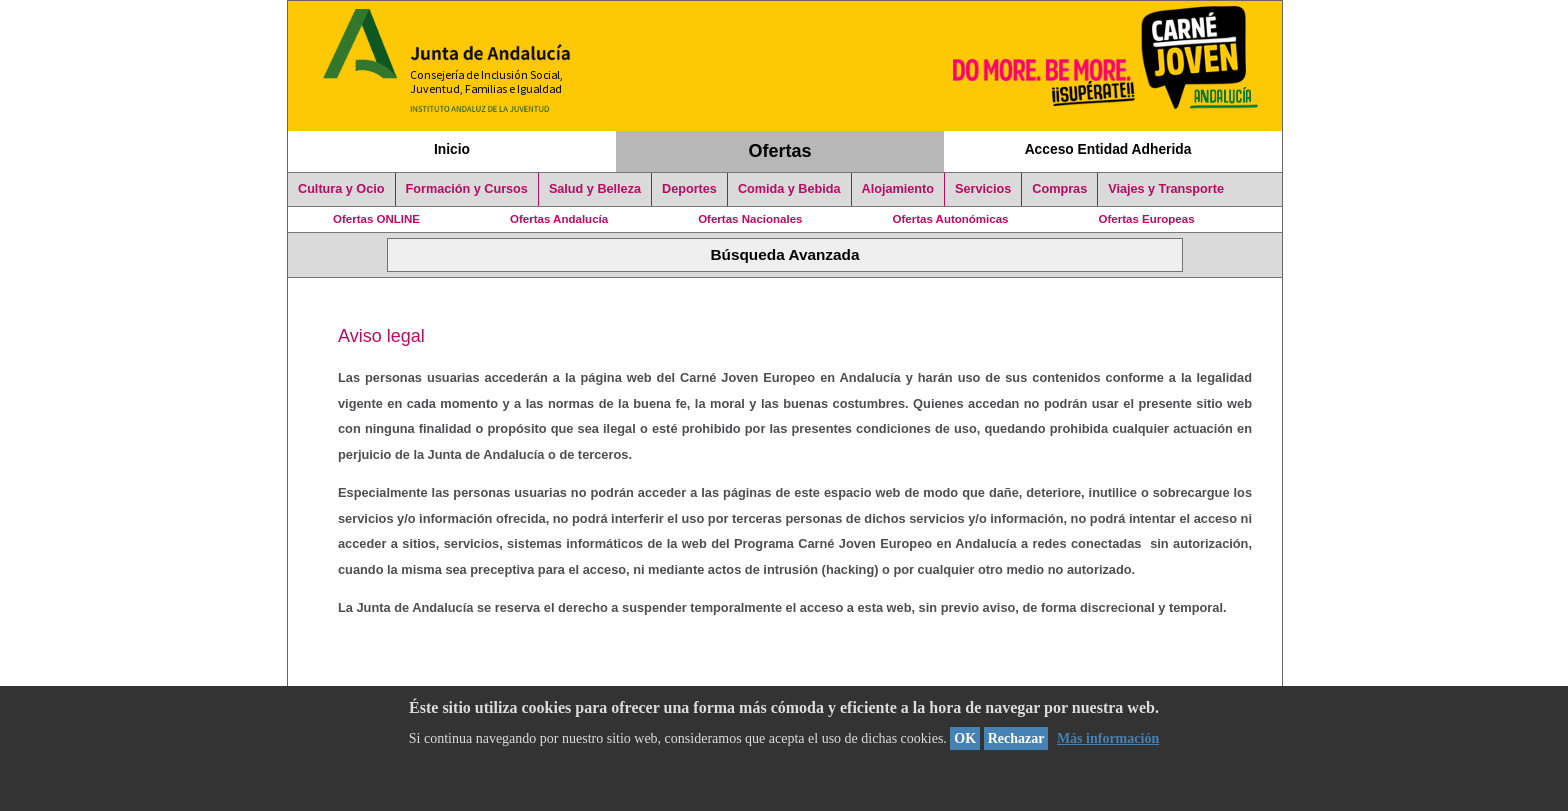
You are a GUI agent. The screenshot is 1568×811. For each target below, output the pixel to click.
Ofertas (780, 151)
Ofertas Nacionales (750, 219)
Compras (1059, 189)
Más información (1108, 738)
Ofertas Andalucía (559, 219)
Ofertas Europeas (1147, 219)
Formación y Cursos (467, 189)
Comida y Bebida (789, 189)
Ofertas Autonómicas (950, 219)
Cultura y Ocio (341, 189)
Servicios (983, 189)
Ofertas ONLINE (376, 219)
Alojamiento (898, 189)
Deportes (689, 189)
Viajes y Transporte (1166, 189)
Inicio (452, 149)
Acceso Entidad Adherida (1108, 149)
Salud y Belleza (595, 189)
